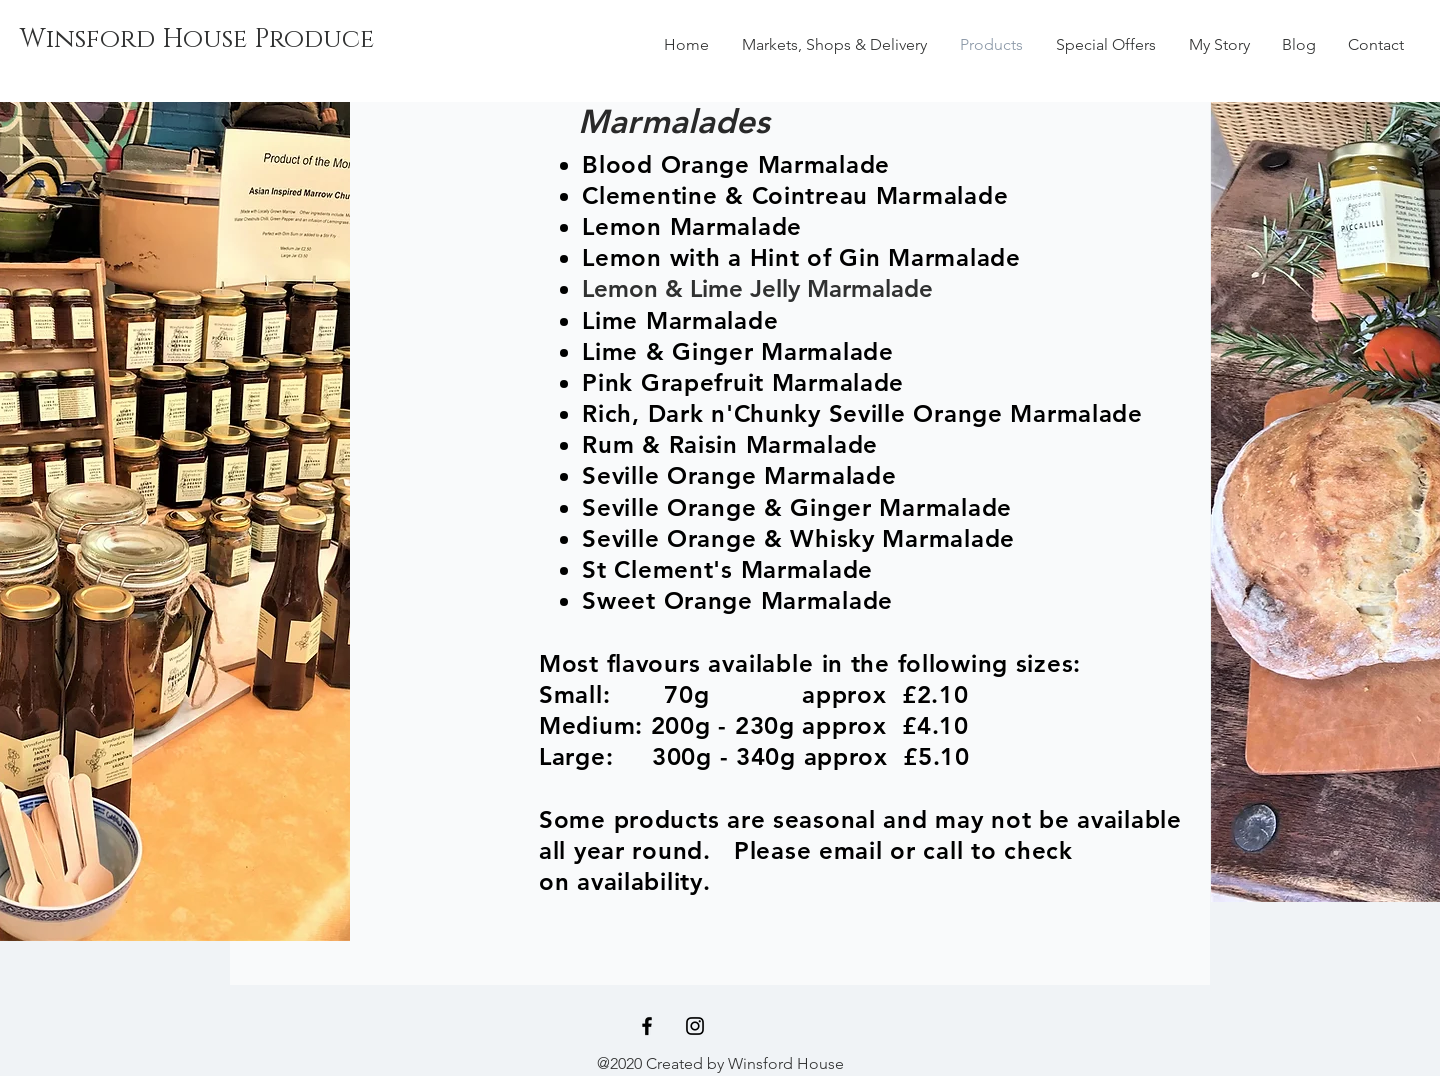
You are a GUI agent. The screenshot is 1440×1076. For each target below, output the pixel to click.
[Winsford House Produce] (197, 40)
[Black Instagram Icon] (695, 1026)
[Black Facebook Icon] (647, 1026)
